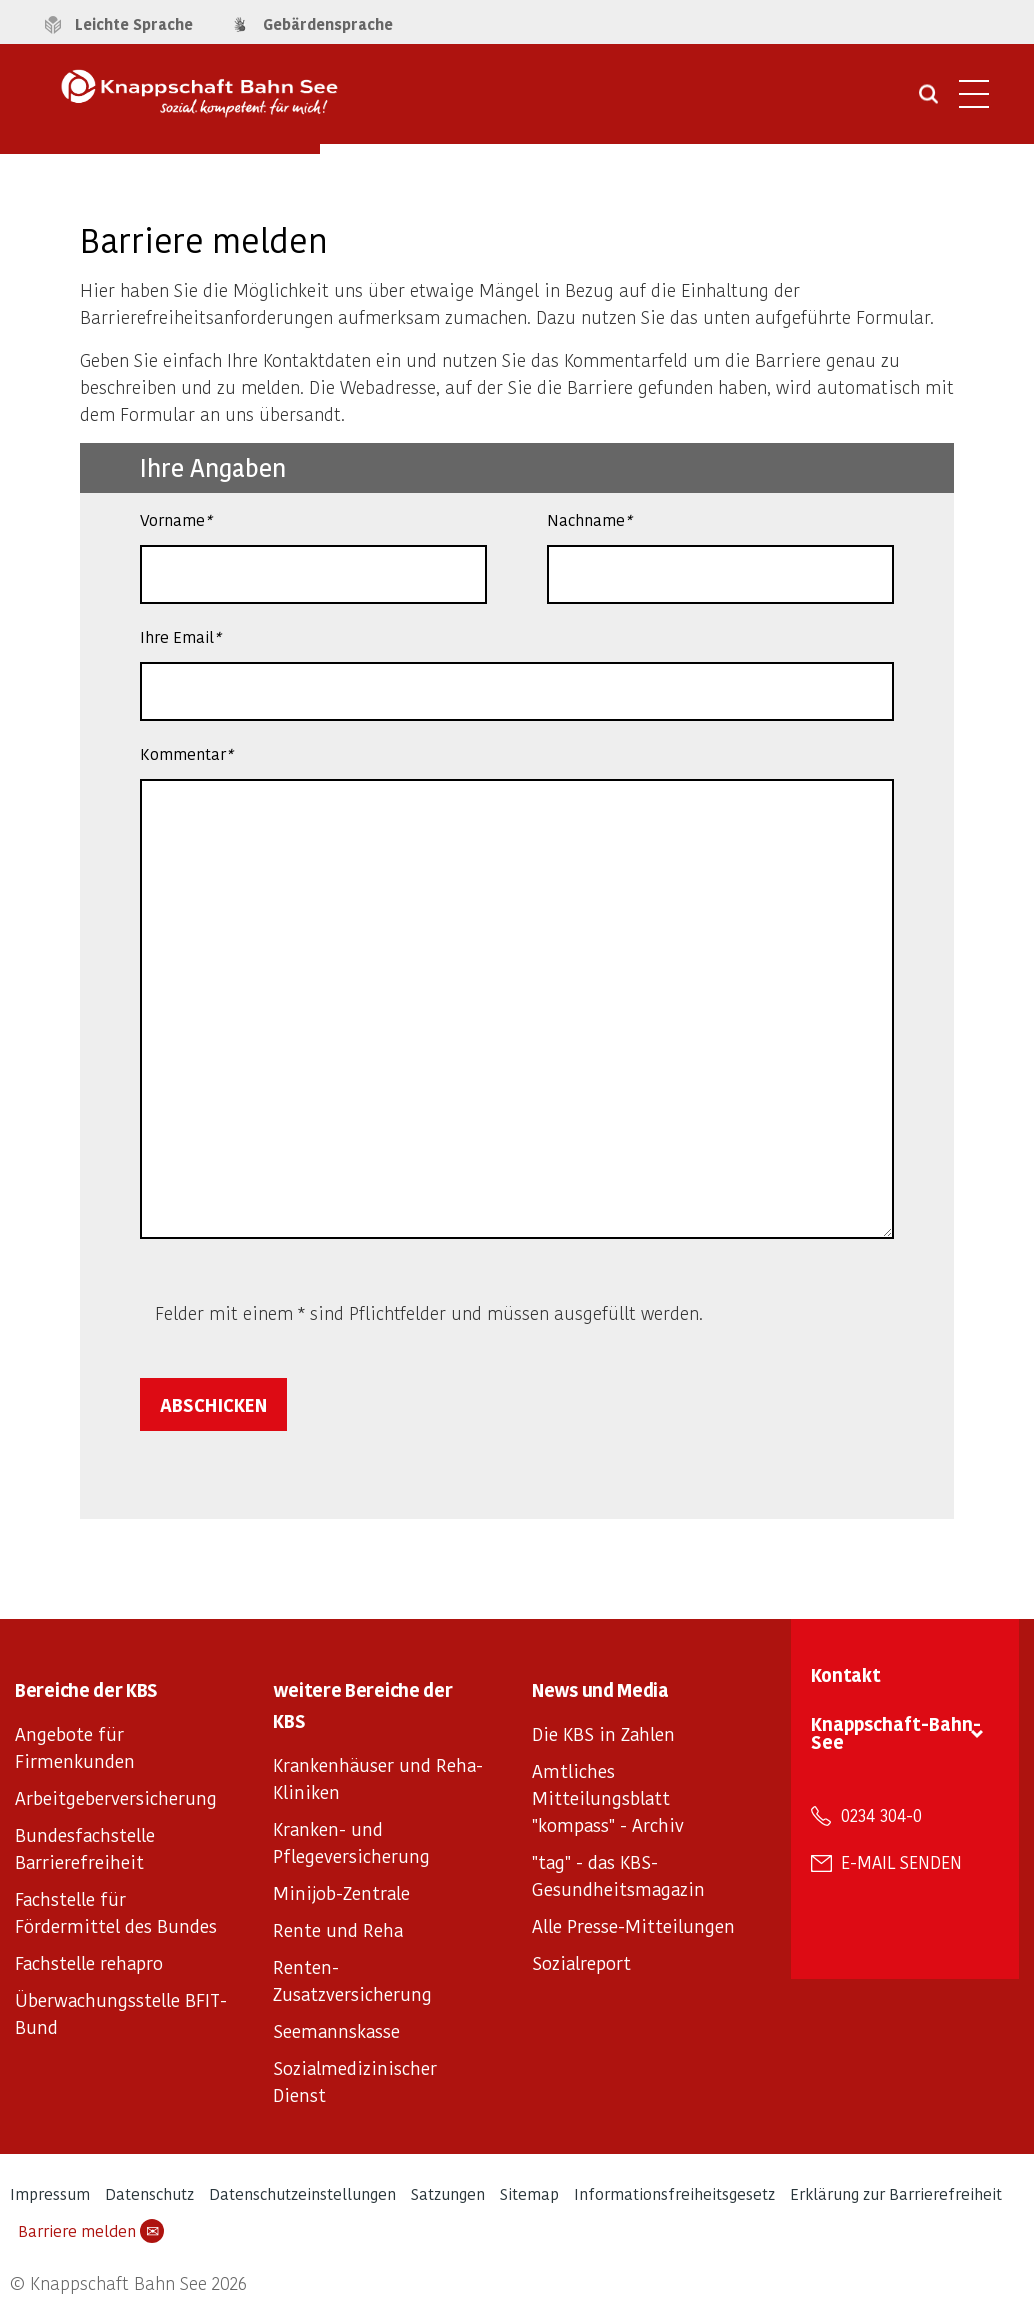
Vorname (175, 519)
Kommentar (186, 753)
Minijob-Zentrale (341, 1892)
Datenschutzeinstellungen (302, 2193)
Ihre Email (180, 636)
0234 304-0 (881, 1815)
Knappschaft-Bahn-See (896, 1732)
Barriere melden (91, 2231)
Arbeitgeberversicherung (116, 1797)
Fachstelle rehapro (89, 1962)
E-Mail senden (901, 1862)
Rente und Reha (338, 1929)
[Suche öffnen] (928, 101)
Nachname (589, 519)
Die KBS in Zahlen (603, 1733)
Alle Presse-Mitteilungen (633, 1925)
